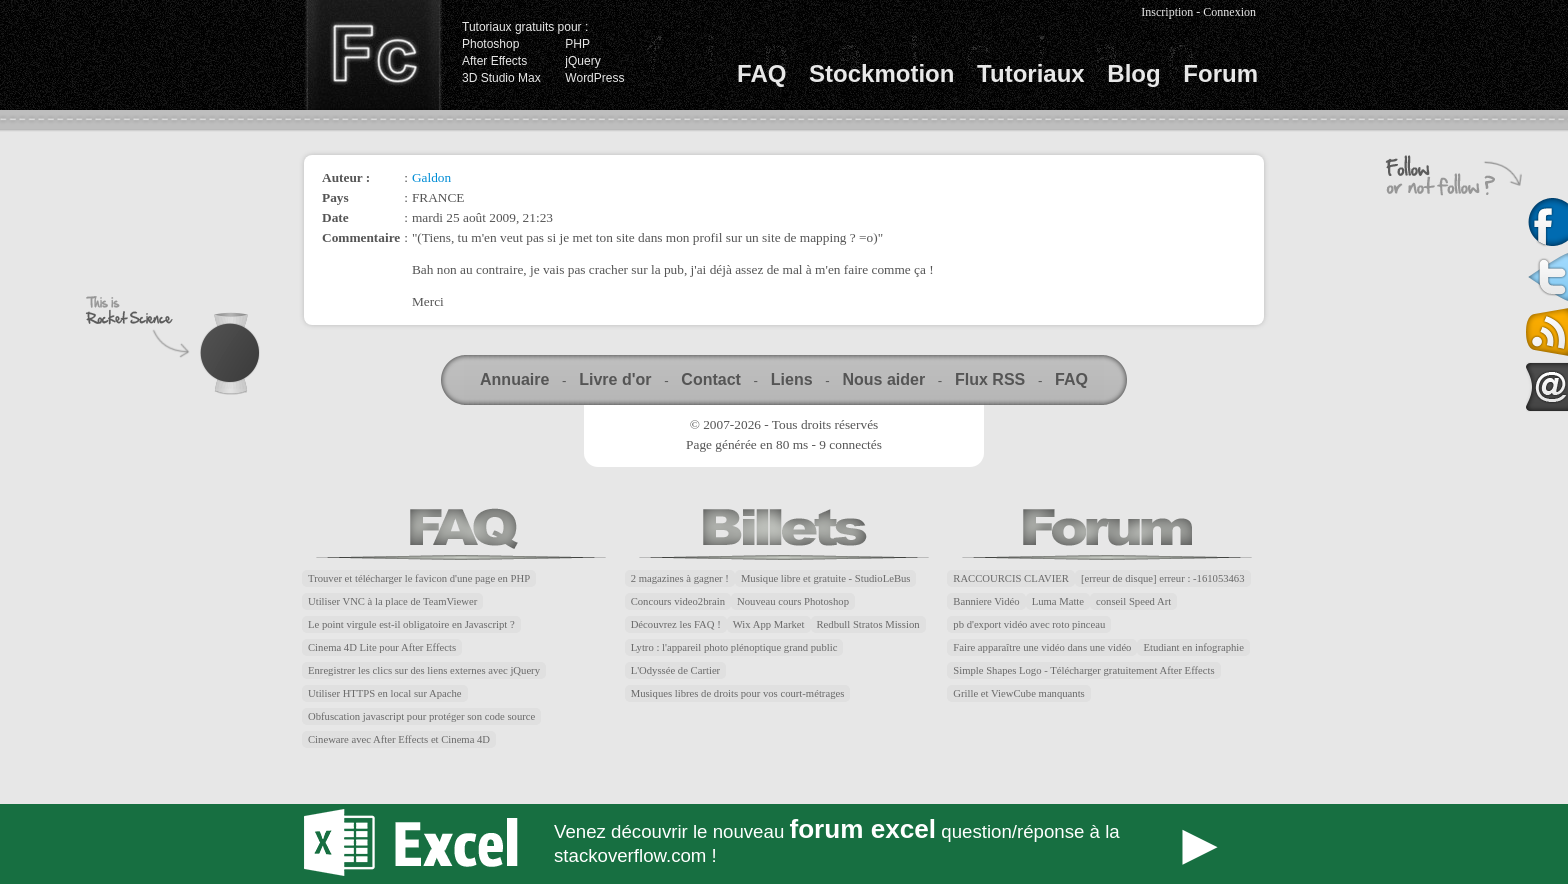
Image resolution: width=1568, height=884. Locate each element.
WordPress (594, 78)
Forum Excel (784, 844)
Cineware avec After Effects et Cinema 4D (399, 739)
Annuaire (514, 379)
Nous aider (883, 379)
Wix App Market (769, 624)
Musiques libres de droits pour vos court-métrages (738, 693)
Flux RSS (990, 379)
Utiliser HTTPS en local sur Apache (385, 693)
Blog (1133, 73)
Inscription (1167, 12)
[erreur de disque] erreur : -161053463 (1163, 578)
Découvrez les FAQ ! (676, 624)
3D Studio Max (501, 78)
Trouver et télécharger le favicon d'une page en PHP (419, 578)
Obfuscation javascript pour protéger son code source (421, 716)
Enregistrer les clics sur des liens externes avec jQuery (424, 670)
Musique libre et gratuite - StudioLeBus (826, 578)
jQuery (582, 61)
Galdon (431, 177)
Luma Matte (1058, 601)
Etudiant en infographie (1193, 647)
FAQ (761, 73)
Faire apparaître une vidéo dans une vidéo (1042, 647)
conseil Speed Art (1133, 601)
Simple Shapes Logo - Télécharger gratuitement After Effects (1083, 670)
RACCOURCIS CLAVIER (1011, 578)
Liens (792, 379)
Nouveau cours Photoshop (793, 601)
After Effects (494, 61)
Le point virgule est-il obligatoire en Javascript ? (411, 624)
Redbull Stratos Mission (868, 624)
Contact (711, 379)
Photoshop (490, 44)
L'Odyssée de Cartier (676, 670)
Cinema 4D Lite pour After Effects (382, 647)
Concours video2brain (678, 601)
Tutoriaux (1031, 73)
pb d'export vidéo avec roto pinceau (1029, 624)
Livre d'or (615, 379)
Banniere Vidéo (986, 601)
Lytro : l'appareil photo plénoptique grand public (734, 647)
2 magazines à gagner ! (680, 578)
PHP (577, 44)
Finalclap (373, 55)
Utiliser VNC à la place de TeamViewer (392, 601)
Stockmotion (881, 73)
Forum (1220, 73)
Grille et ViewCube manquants (1018, 693)
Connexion (1229, 12)
